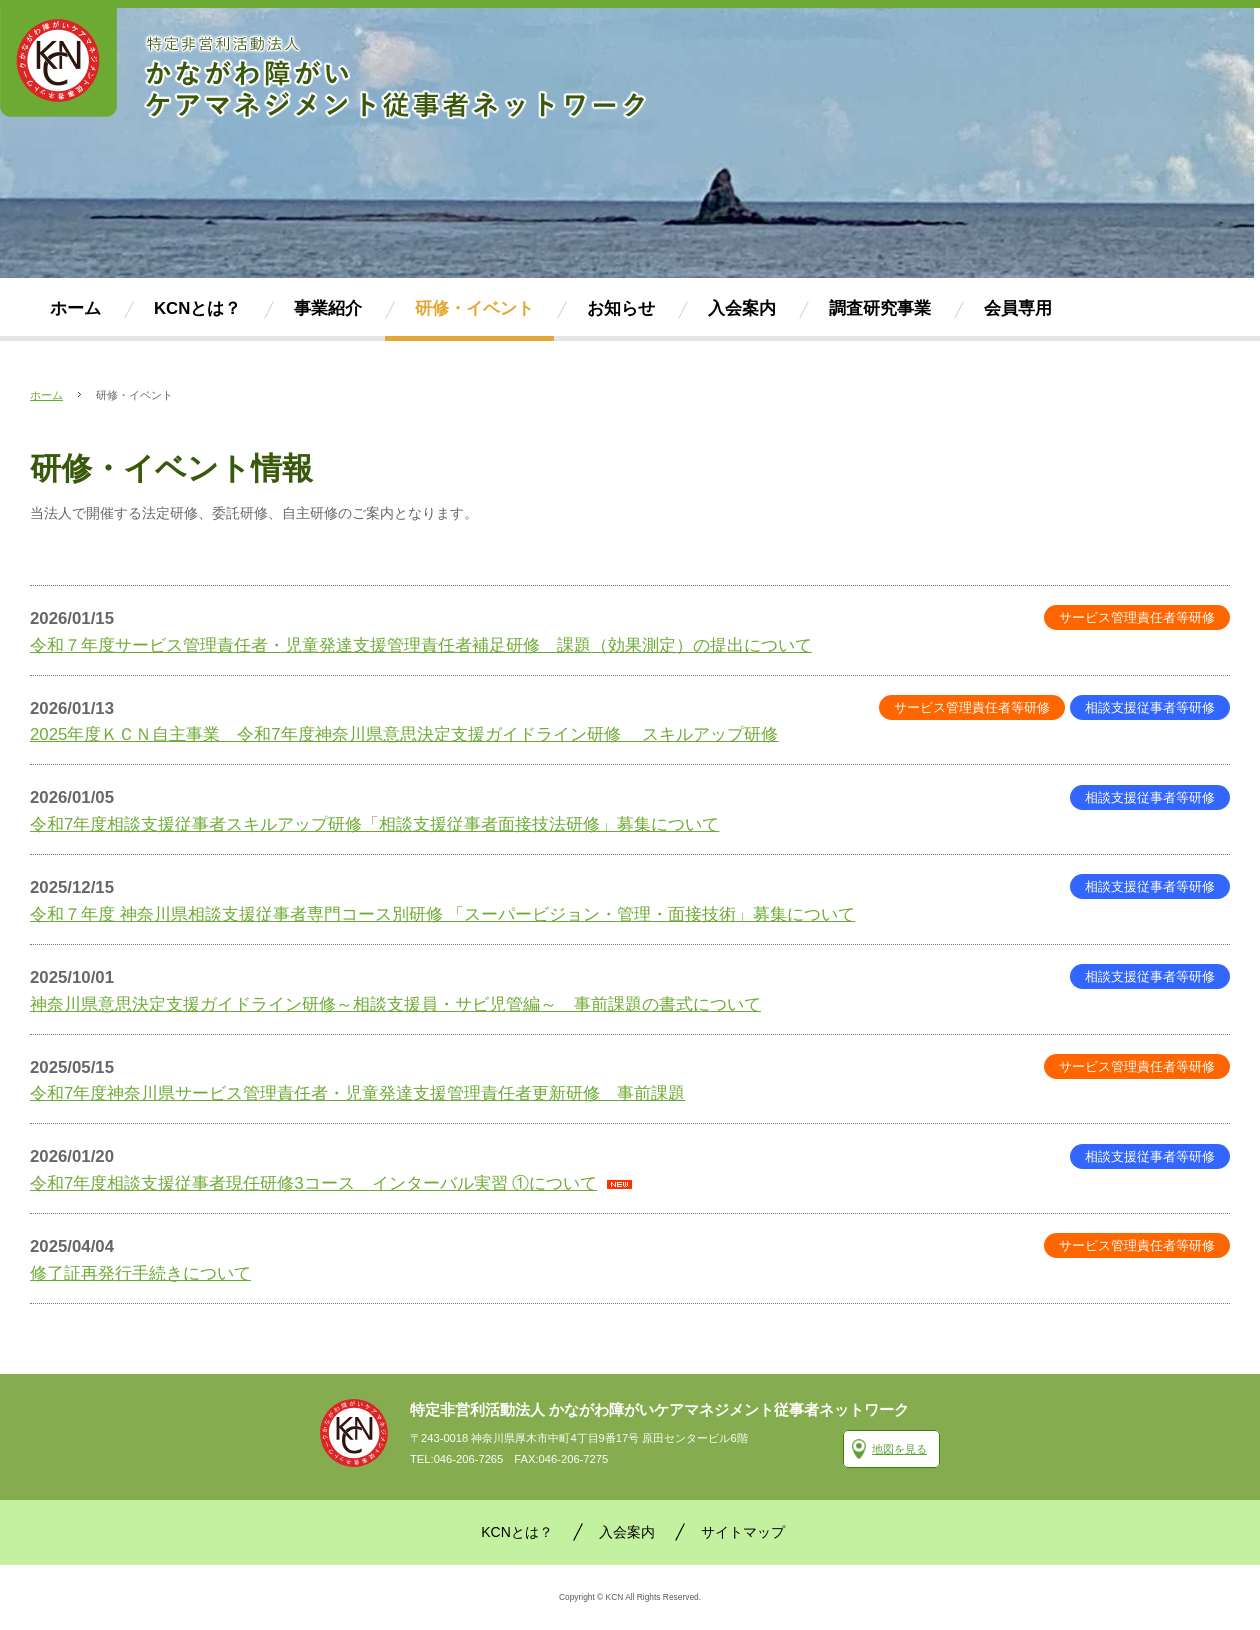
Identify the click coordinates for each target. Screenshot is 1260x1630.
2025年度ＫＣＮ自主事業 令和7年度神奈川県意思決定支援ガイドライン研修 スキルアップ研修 (404, 734)
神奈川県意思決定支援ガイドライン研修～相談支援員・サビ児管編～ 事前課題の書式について (395, 1004)
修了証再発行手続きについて (140, 1273)
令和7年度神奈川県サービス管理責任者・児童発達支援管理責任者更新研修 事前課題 (357, 1093)
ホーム (46, 395)
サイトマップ (743, 1532)
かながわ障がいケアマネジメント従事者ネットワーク (354, 1433)
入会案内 (627, 1532)
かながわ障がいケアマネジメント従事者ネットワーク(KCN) (325, 64)
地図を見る (899, 1449)
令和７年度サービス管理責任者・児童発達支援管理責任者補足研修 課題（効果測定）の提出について (421, 645)
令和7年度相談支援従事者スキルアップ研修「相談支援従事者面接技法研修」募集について (374, 824)
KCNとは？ (517, 1532)
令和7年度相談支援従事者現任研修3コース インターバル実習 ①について (313, 1183)
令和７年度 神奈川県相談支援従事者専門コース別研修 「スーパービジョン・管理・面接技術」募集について (442, 914)
